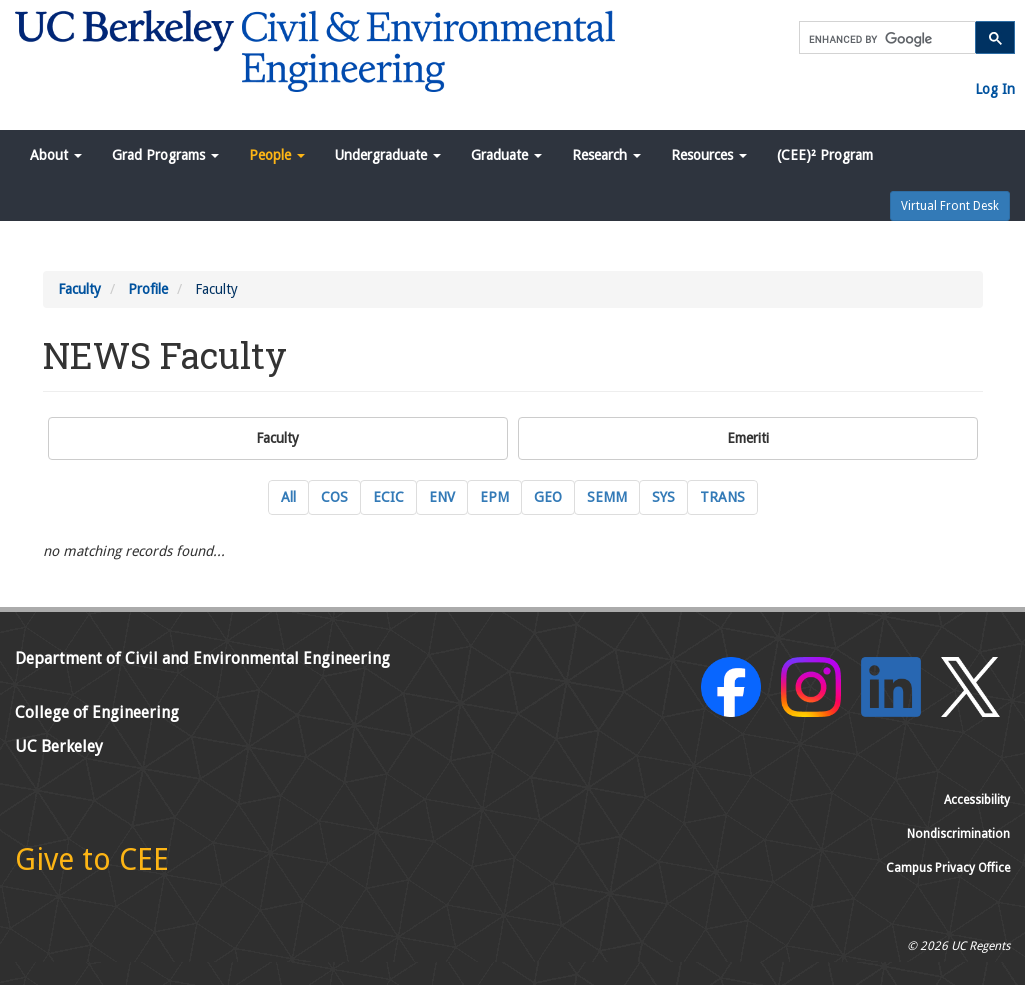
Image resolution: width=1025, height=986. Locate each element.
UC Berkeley (59, 746)
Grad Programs (165, 155)
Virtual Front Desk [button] (950, 206)
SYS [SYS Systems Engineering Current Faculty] (663, 497)
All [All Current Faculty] (288, 497)
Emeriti (748, 438)
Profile (148, 289)
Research (606, 155)
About (56, 155)
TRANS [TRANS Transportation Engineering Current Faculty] (722, 497)
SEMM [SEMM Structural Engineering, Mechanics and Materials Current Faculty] (607, 497)
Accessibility (977, 800)
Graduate (506, 155)
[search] (885, 39)
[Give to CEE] (92, 865)
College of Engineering (97, 712)
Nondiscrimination (958, 834)
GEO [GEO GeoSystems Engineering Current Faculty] (548, 497)
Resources (709, 155)
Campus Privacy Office (948, 868)
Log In (995, 89)
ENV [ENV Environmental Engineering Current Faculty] (442, 497)
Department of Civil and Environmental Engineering (202, 658)
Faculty (79, 289)
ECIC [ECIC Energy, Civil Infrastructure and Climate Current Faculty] (388, 497)
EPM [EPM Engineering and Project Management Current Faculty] (494, 497)
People (277, 155)
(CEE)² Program (825, 155)
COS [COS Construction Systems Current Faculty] (334, 497)
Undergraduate (388, 155)
